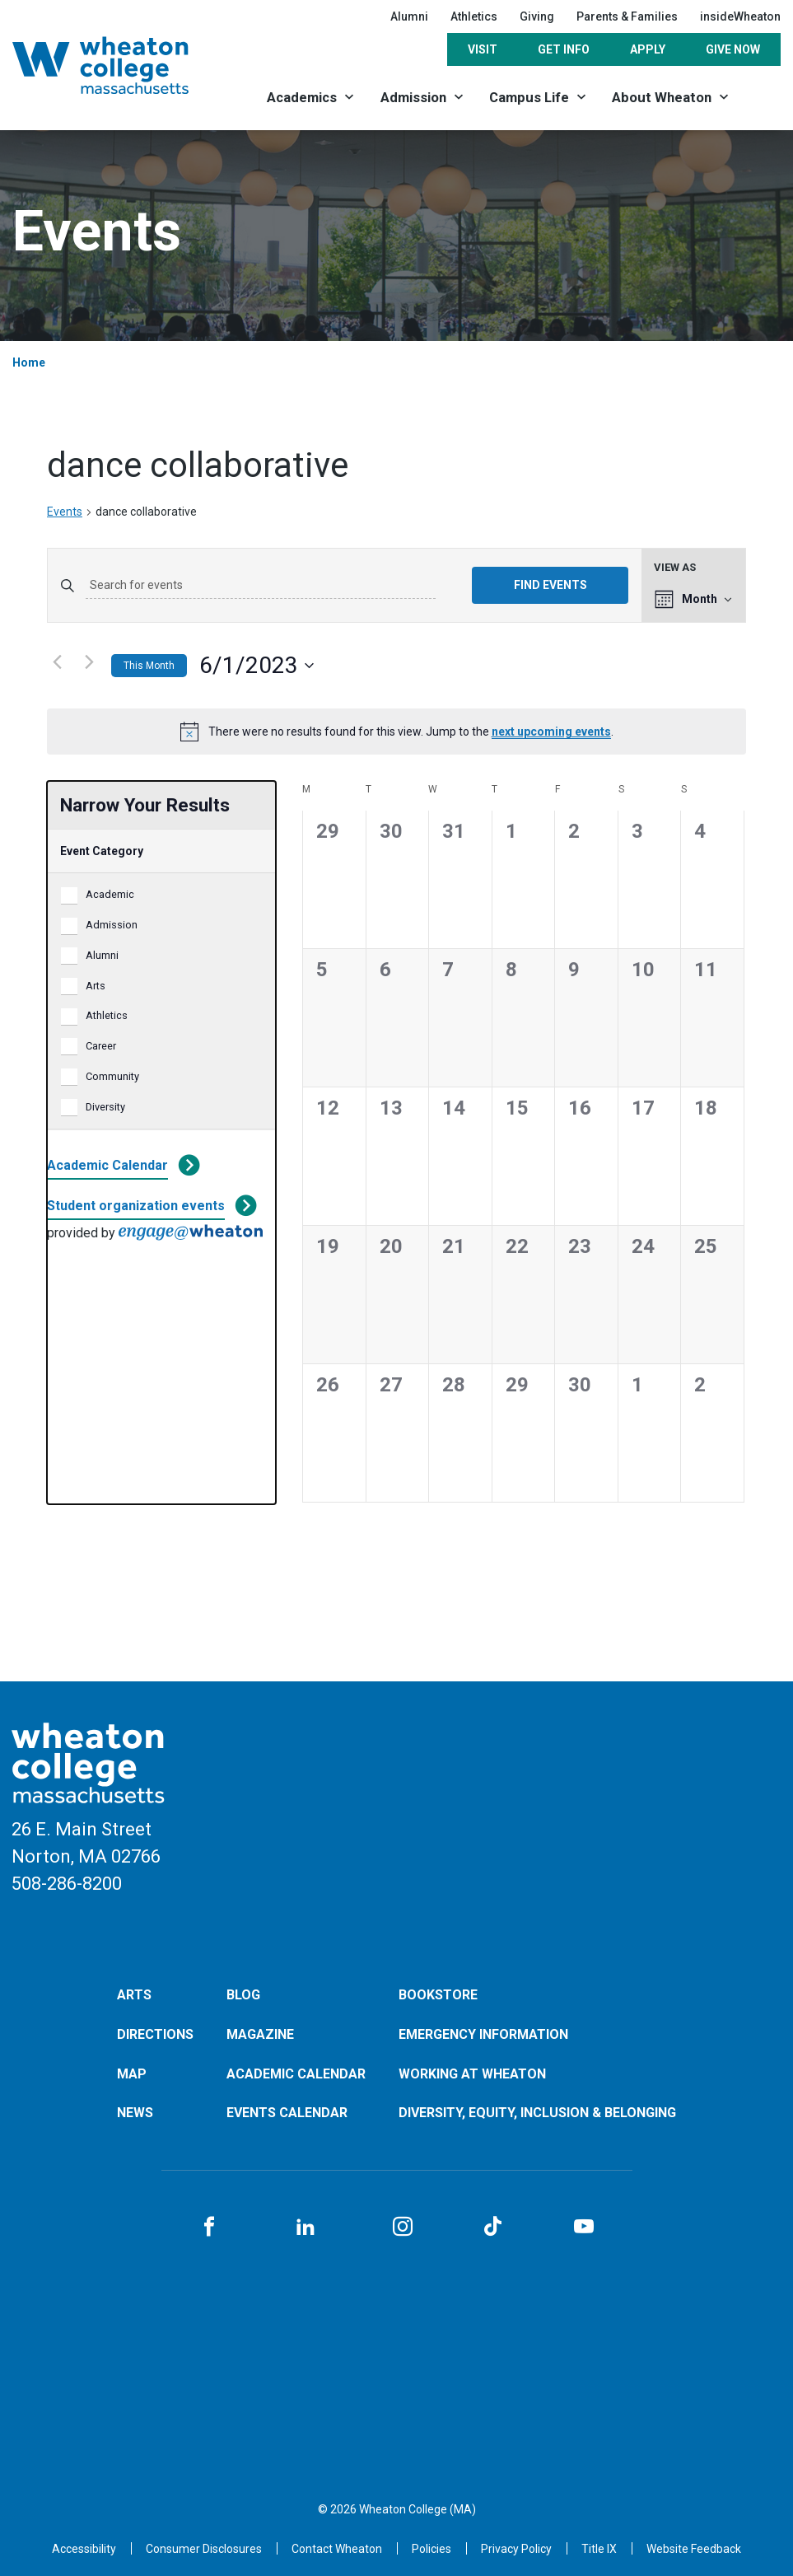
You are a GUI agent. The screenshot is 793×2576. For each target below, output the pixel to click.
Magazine (260, 2034)
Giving (537, 16)
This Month (149, 665)
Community (112, 1076)
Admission (413, 97)
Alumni (409, 16)
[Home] (119, 65)
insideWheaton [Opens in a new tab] (740, 16)
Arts (95, 985)
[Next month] (89, 662)
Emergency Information (483, 2034)
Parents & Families (627, 16)
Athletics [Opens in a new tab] (473, 16)
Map (132, 2074)
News (135, 2112)
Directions (155, 2034)
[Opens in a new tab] (337, 2549)
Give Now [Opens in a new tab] (733, 49)
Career (101, 1046)
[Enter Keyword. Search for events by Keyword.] (261, 586)
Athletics (107, 1015)
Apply (647, 49)
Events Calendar (287, 2112)
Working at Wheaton (472, 2074)
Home (28, 362)
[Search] (762, 96)
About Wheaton (661, 97)
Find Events (550, 584)
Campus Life (529, 97)
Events (64, 511)
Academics (302, 97)
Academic (110, 894)
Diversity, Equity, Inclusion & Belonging (537, 2112)
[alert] (396, 731)
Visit (482, 49)
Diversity (105, 1107)
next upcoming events (551, 731)
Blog (243, 1995)
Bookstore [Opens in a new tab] (438, 1995)
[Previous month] (57, 662)
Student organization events (136, 1205)
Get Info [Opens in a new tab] (564, 49)
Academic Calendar (107, 1165)
